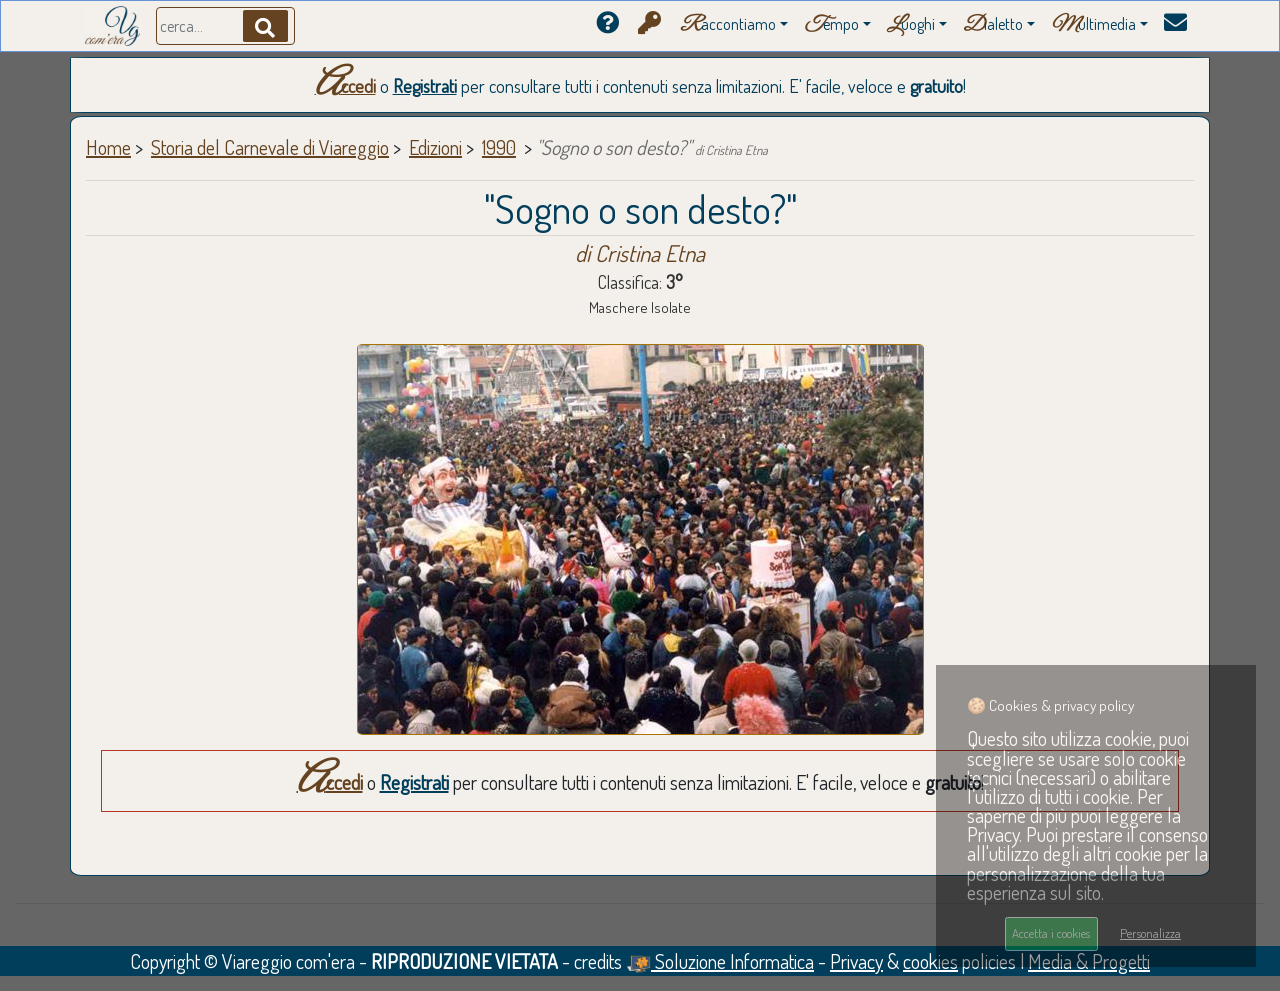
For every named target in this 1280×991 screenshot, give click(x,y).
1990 (499, 147)
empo (831, 25)
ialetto (993, 25)
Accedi (345, 86)
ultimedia (1093, 25)
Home (108, 147)
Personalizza (1150, 933)
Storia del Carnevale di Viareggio (270, 147)
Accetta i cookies (1051, 933)
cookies (930, 961)
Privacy (856, 961)
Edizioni (435, 147)
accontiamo (728, 25)
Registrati (425, 86)
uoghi (911, 25)
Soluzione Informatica (720, 961)
